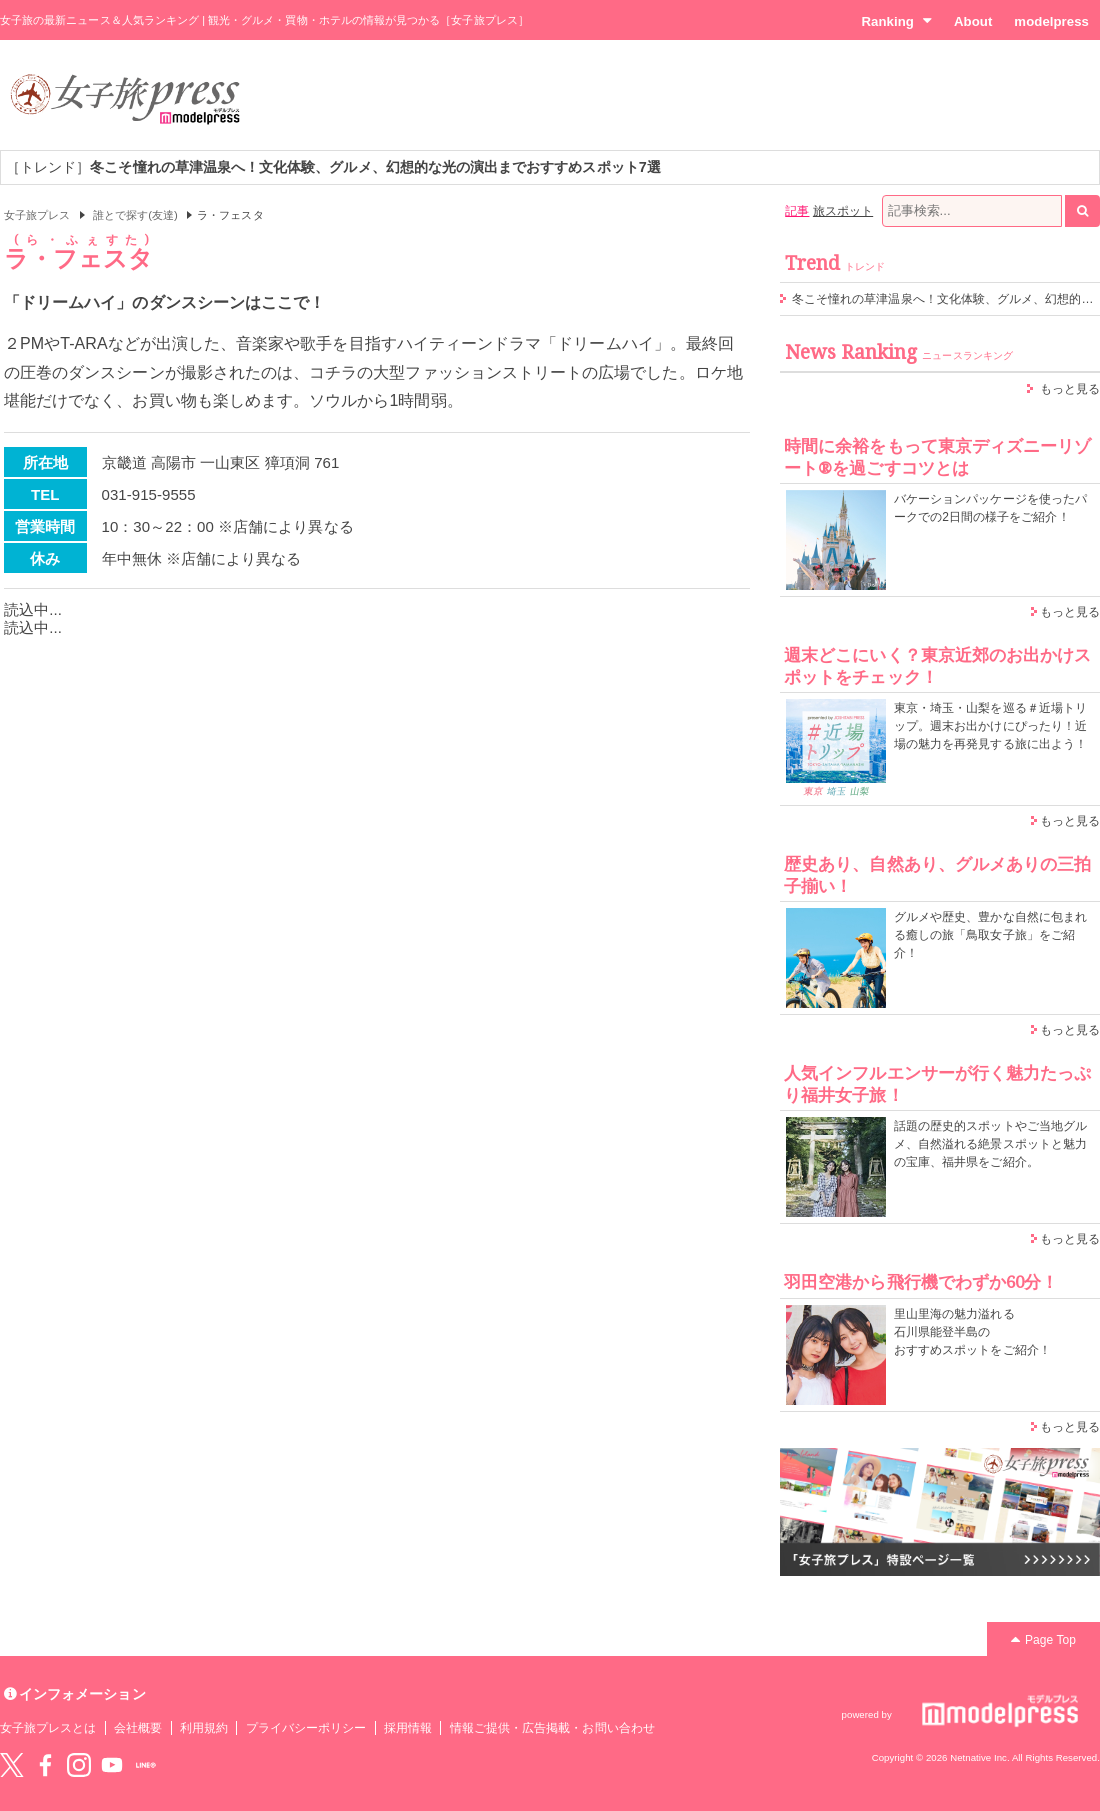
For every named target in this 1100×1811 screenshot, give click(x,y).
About (973, 21)
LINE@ (146, 1765)
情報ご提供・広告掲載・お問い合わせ (552, 1728)
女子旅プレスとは (48, 1728)
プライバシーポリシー (306, 1728)
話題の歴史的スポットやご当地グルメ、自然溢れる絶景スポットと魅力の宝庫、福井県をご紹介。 (990, 1144)
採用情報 (408, 1728)
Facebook (45, 1765)
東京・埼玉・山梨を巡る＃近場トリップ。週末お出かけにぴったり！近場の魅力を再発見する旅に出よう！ (990, 726)
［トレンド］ (333, 167)
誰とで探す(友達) (135, 215)
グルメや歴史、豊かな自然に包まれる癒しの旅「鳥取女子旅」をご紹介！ (990, 935)
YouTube (112, 1765)
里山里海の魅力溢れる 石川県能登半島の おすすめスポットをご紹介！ (972, 1332)
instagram (79, 1765)
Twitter (12, 1765)
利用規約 (204, 1728)
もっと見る (1070, 389)
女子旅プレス (37, 215)
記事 (797, 211)
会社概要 (138, 1728)
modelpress (1051, 21)
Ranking (896, 21)
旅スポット (843, 211)
